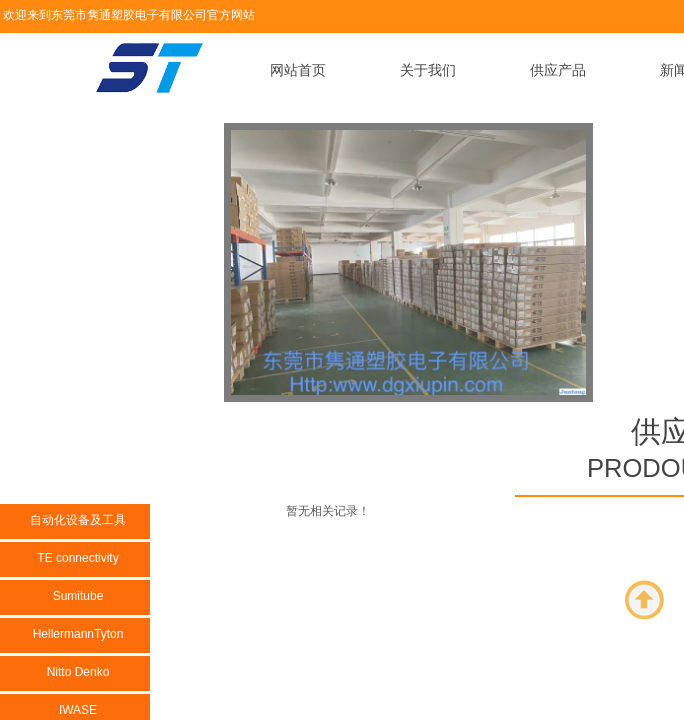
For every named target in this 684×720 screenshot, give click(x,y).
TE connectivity (77, 558)
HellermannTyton (78, 634)
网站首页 (298, 70)
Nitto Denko (78, 672)
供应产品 (558, 70)
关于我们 (428, 70)
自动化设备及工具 (78, 520)
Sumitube (78, 596)
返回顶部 (645, 600)
